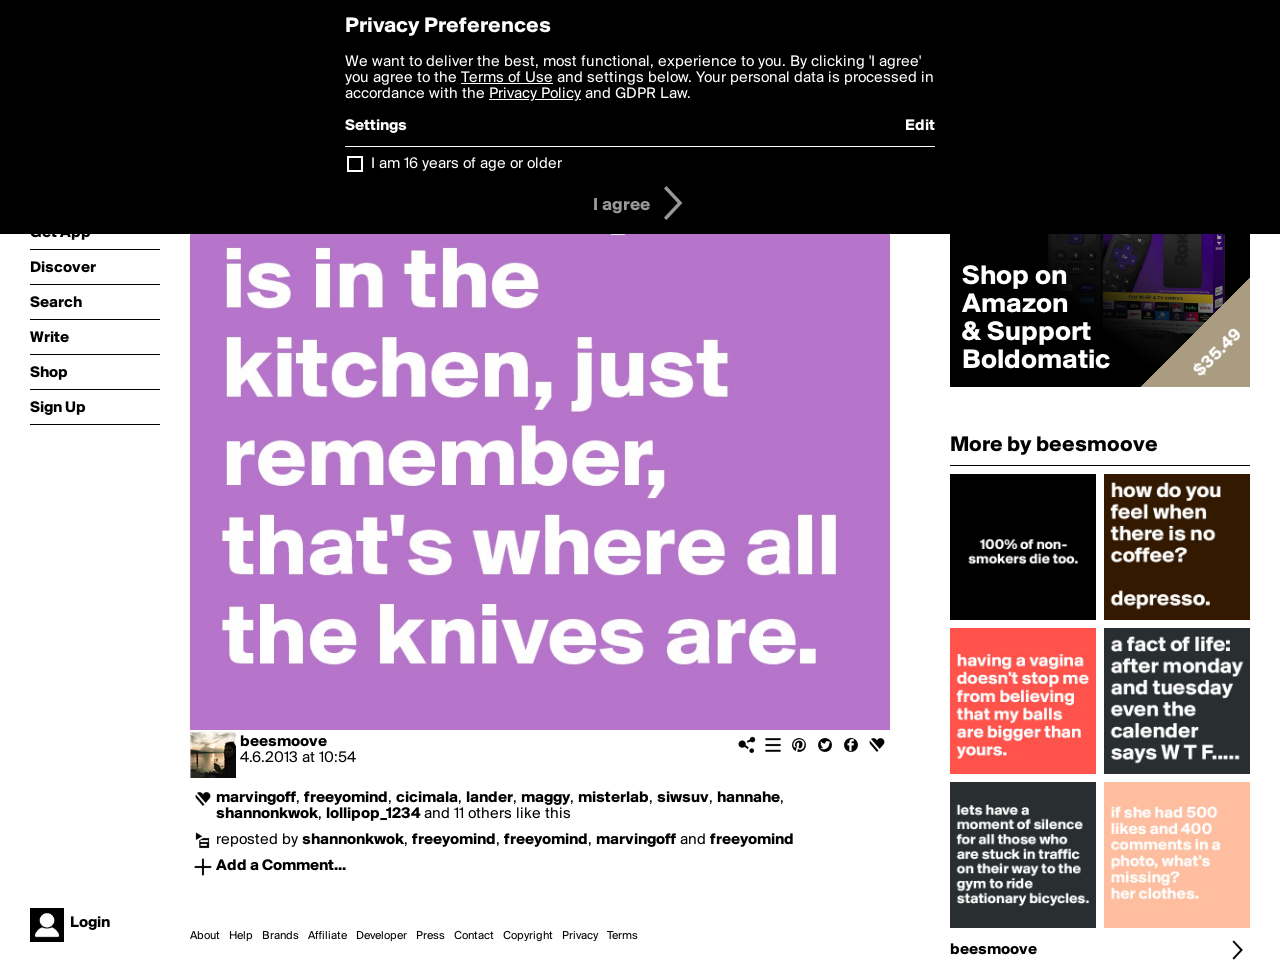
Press (430, 936)
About (205, 936)
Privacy (580, 936)
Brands (280, 936)
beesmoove (283, 742)
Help (241, 936)
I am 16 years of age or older (466, 164)
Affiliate (327, 936)
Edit (920, 126)
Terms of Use (507, 78)
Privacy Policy (535, 94)
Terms (622, 936)
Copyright (528, 936)
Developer (381, 936)
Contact (474, 936)
